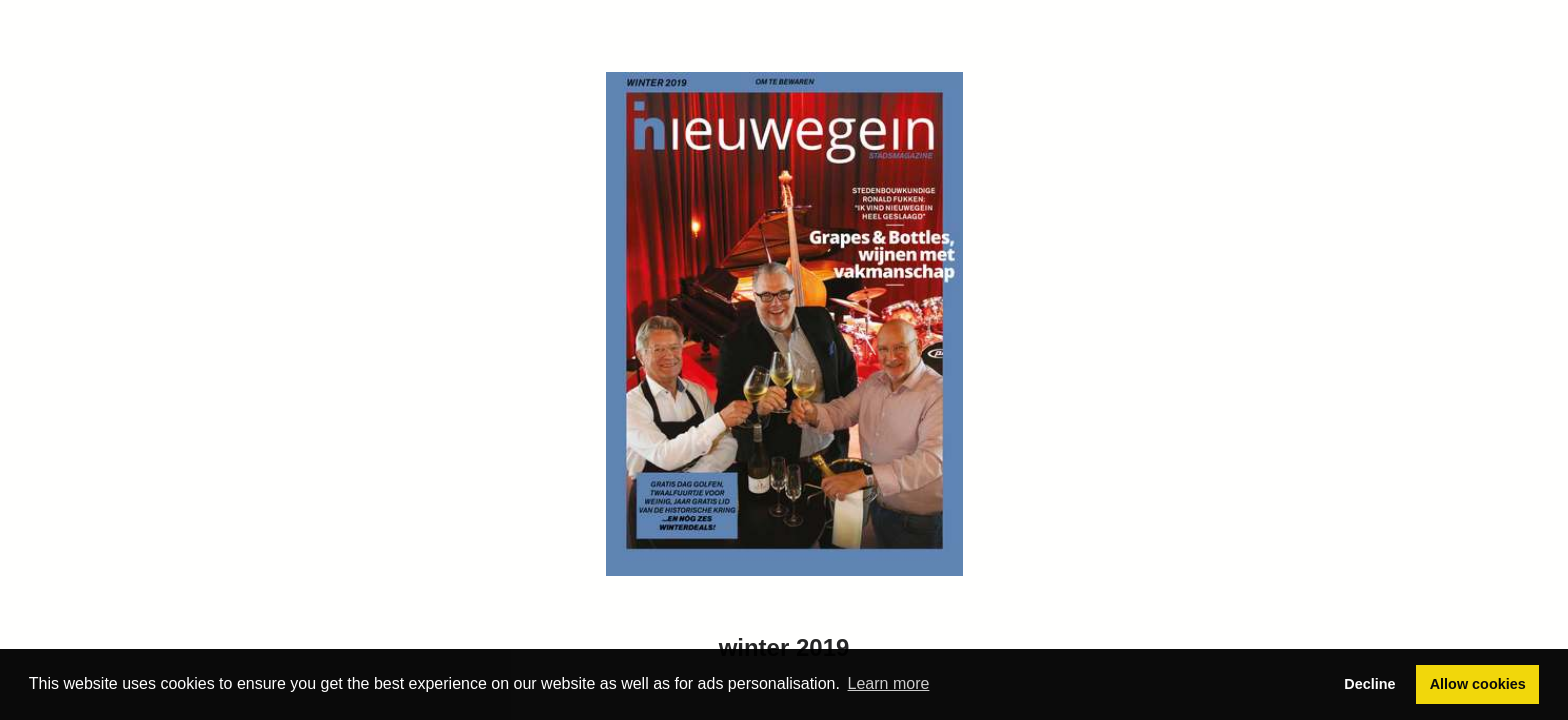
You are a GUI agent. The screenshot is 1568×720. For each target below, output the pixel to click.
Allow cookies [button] (1478, 684)
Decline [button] (1369, 684)
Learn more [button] (889, 683)
